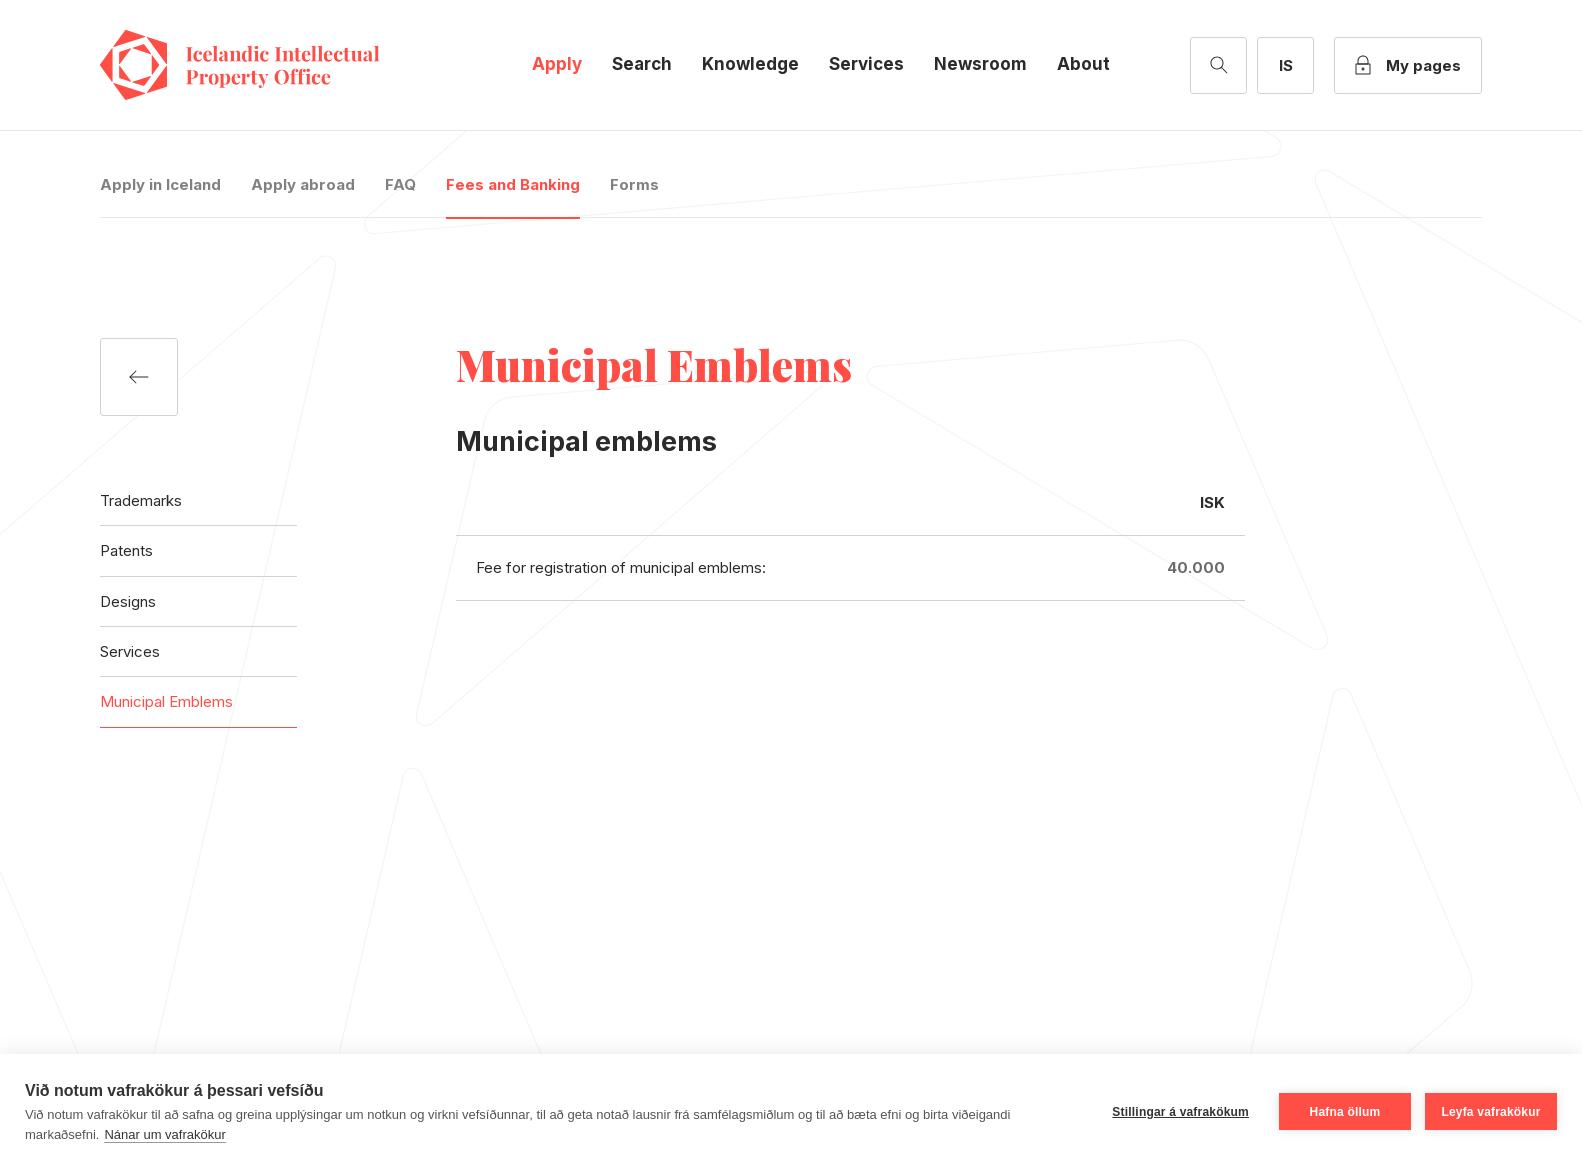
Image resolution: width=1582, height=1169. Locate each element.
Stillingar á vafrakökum (1180, 1112)
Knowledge (750, 64)
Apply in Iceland (160, 184)
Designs (128, 601)
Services (866, 64)
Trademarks (141, 500)
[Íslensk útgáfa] (1285, 65)
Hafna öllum (1345, 1112)
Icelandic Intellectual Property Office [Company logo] (260, 65)
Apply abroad (303, 184)
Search (642, 64)
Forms (634, 184)
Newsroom (980, 64)
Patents (126, 550)
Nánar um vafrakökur (164, 1134)
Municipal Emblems (166, 701)
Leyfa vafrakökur (1490, 1112)
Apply (557, 64)
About (1083, 64)
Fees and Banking (513, 184)
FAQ (400, 184)
